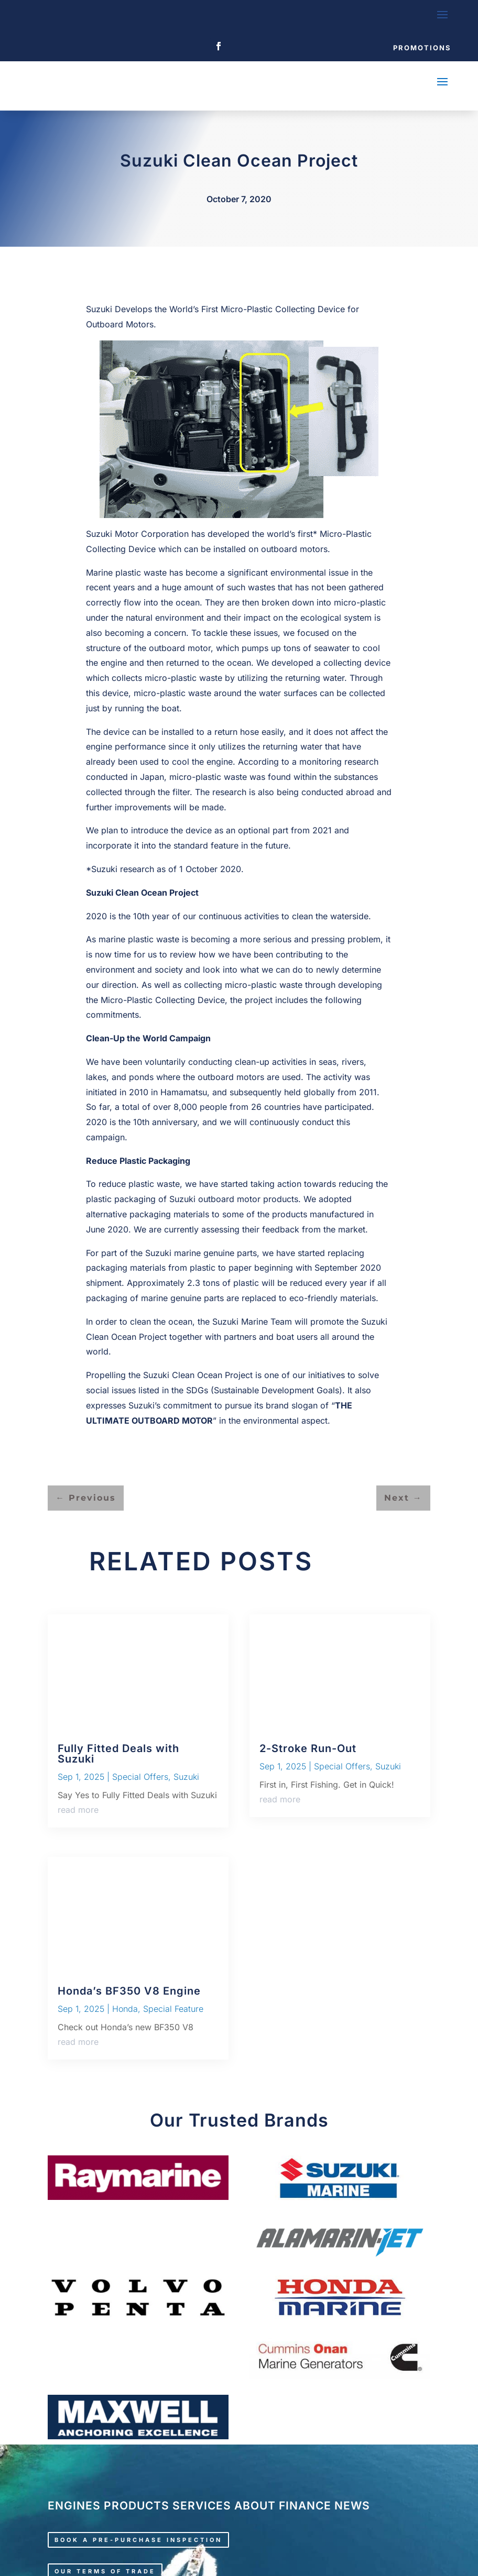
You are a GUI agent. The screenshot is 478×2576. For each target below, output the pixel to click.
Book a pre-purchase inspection (138, 2540)
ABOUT (255, 2505)
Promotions (422, 47)
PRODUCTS (136, 2505)
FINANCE (305, 2505)
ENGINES (74, 2505)
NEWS (352, 2505)
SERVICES (201, 2505)
